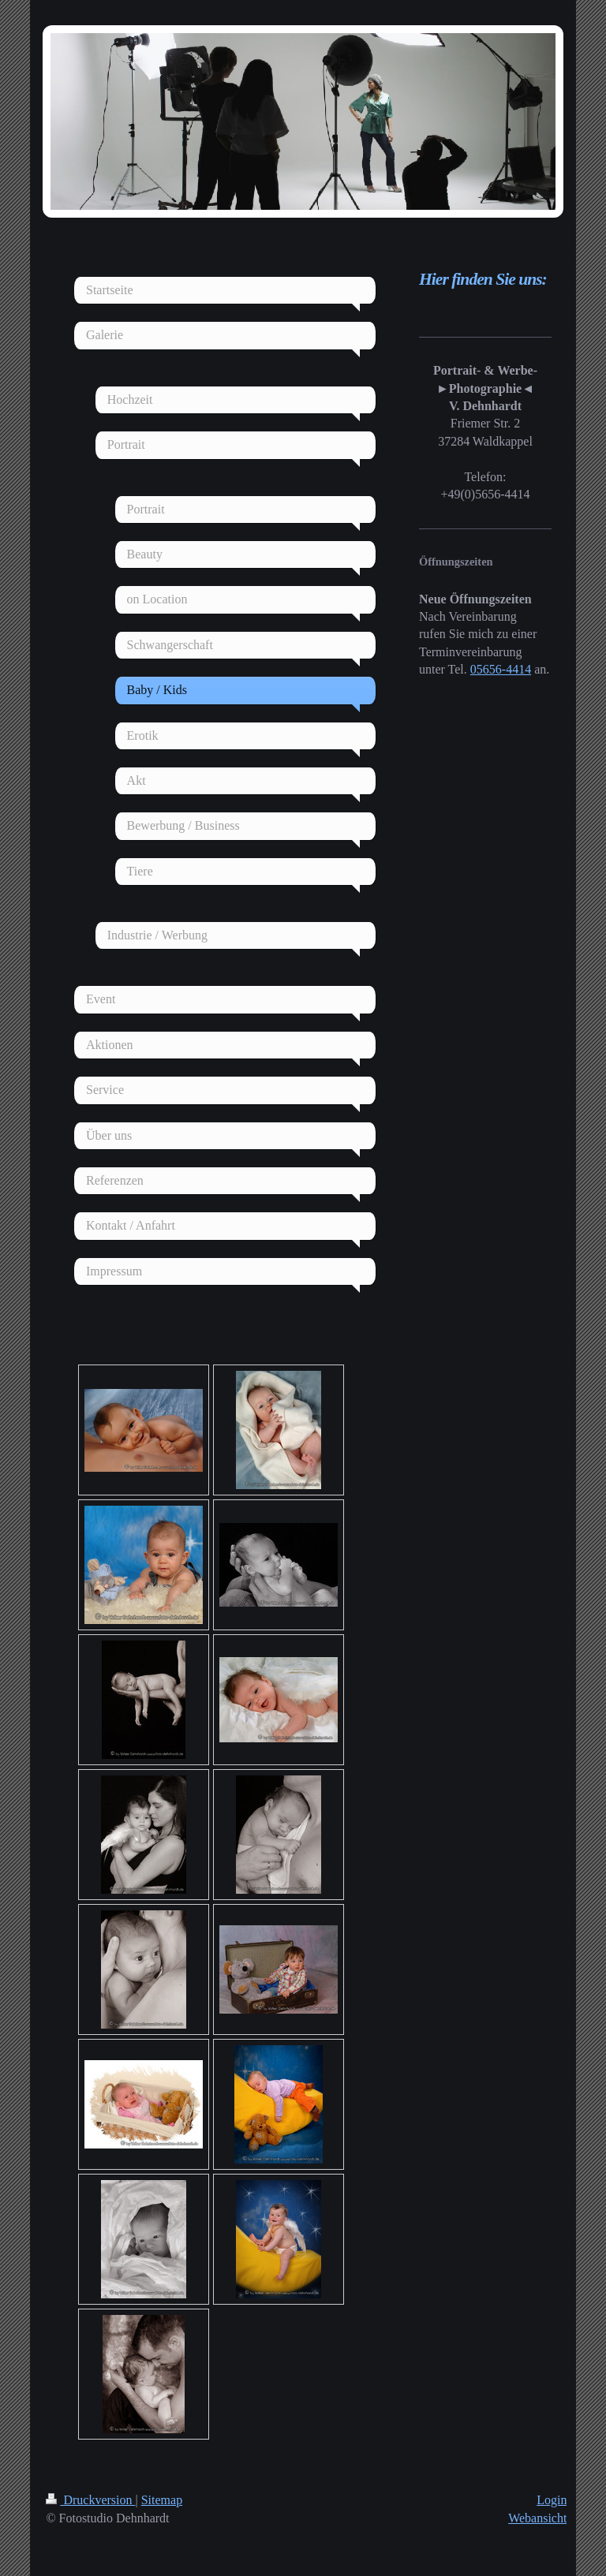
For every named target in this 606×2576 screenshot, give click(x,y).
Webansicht (537, 2518)
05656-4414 (500, 669)
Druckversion (90, 2500)
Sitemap (161, 2500)
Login (552, 2500)
